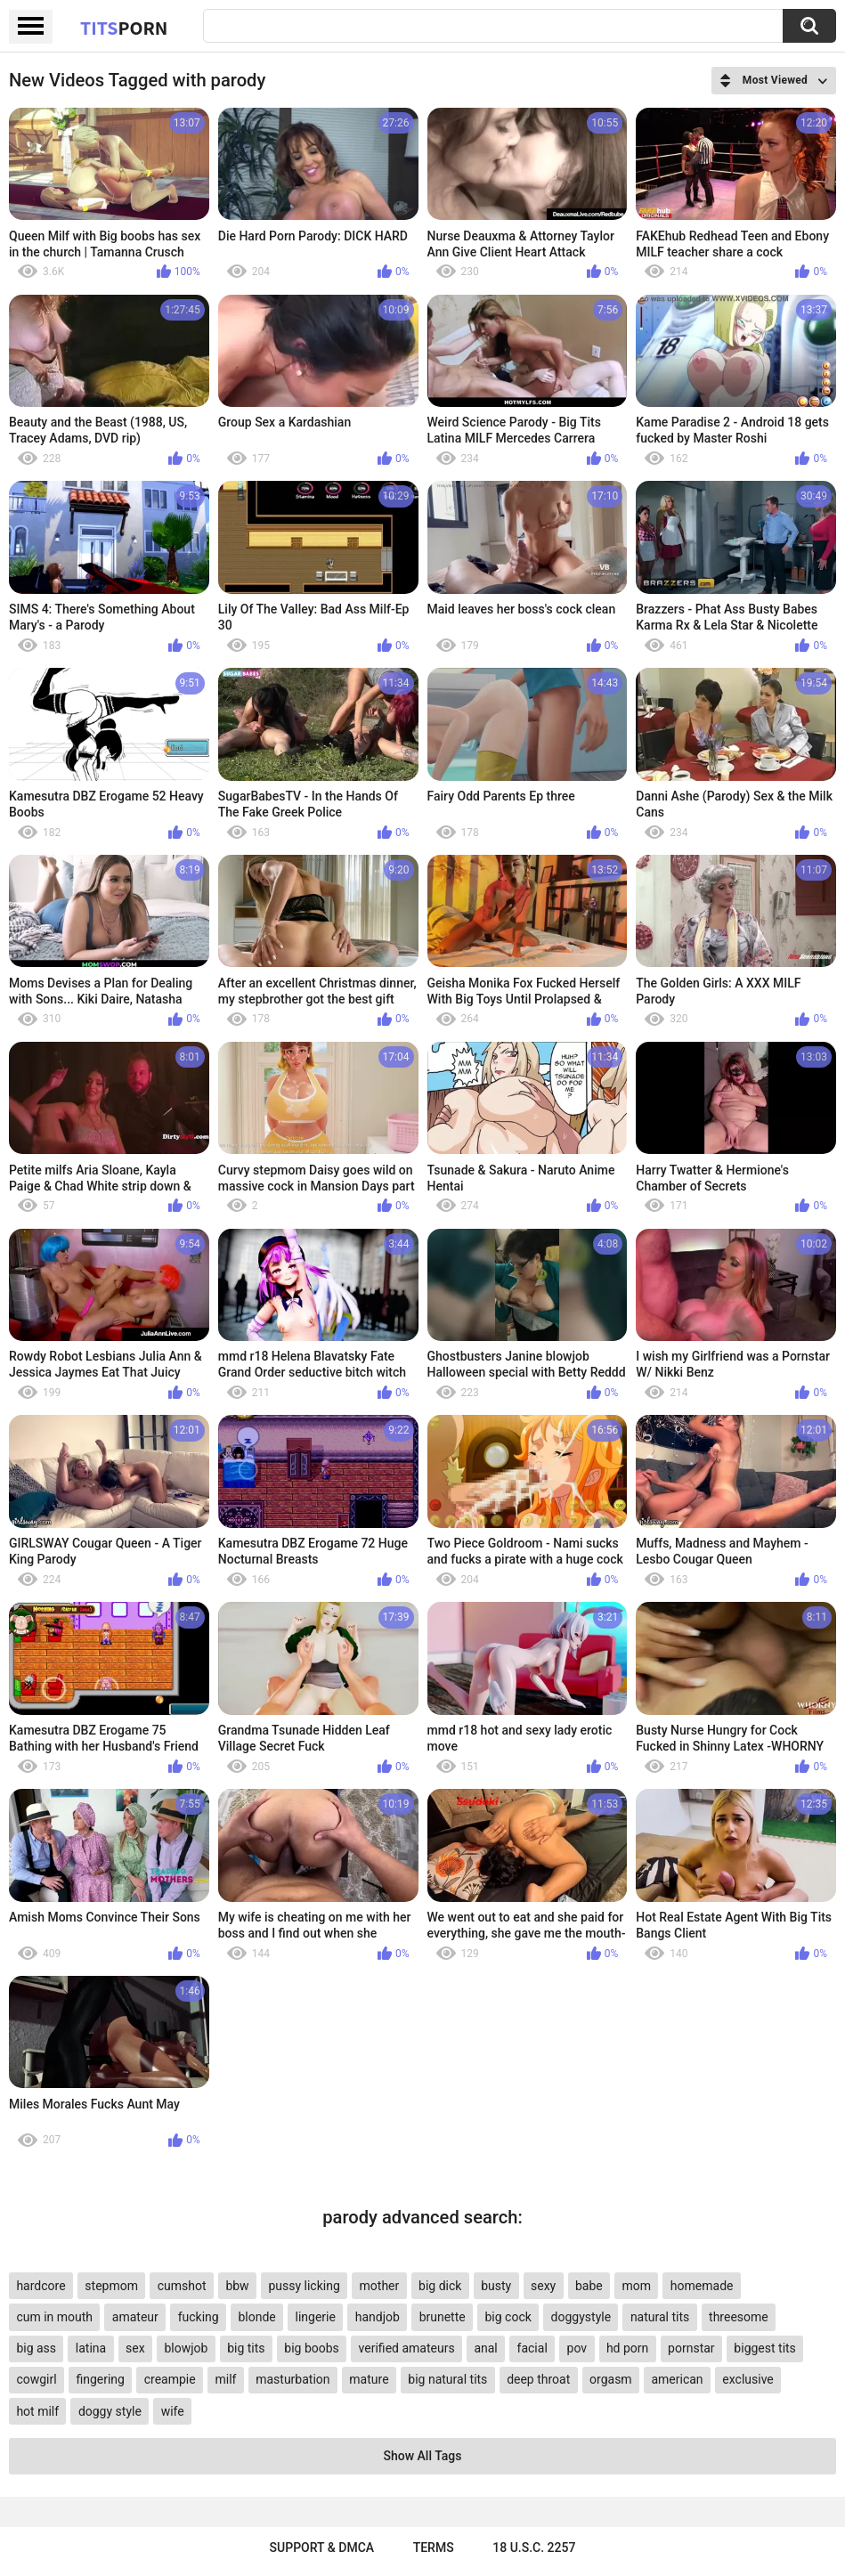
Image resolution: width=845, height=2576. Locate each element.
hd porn (627, 2348)
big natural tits (447, 2379)
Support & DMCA (322, 2547)
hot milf (37, 2411)
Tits (123, 27)
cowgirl (36, 2379)
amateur (135, 2317)
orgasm (610, 2379)
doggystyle (581, 2317)
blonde (256, 2317)
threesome (738, 2317)
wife (172, 2411)
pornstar (691, 2348)
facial (532, 2348)
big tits (245, 2348)
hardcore (40, 2286)
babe (589, 2286)
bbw (236, 2286)
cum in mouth (54, 2317)
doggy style (110, 2411)
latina (91, 2348)
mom (637, 2286)
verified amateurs (407, 2348)
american (677, 2379)
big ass (36, 2348)
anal (485, 2348)
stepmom (111, 2286)
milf (225, 2379)
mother (380, 2286)
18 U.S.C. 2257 (533, 2547)
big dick (439, 2286)
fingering (100, 2379)
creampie (170, 2379)
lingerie (316, 2317)
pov (577, 2348)
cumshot (182, 2286)
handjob (377, 2317)
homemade (702, 2286)
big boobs (311, 2348)
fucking (198, 2317)
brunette (442, 2317)
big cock (507, 2317)
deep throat (538, 2379)
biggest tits (764, 2348)
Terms (433, 2547)
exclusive (747, 2379)
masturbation (292, 2379)
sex (135, 2348)
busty (496, 2286)
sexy (543, 2286)
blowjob (185, 2348)
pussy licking (303, 2286)
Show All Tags (423, 2456)
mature (368, 2379)
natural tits (659, 2317)
